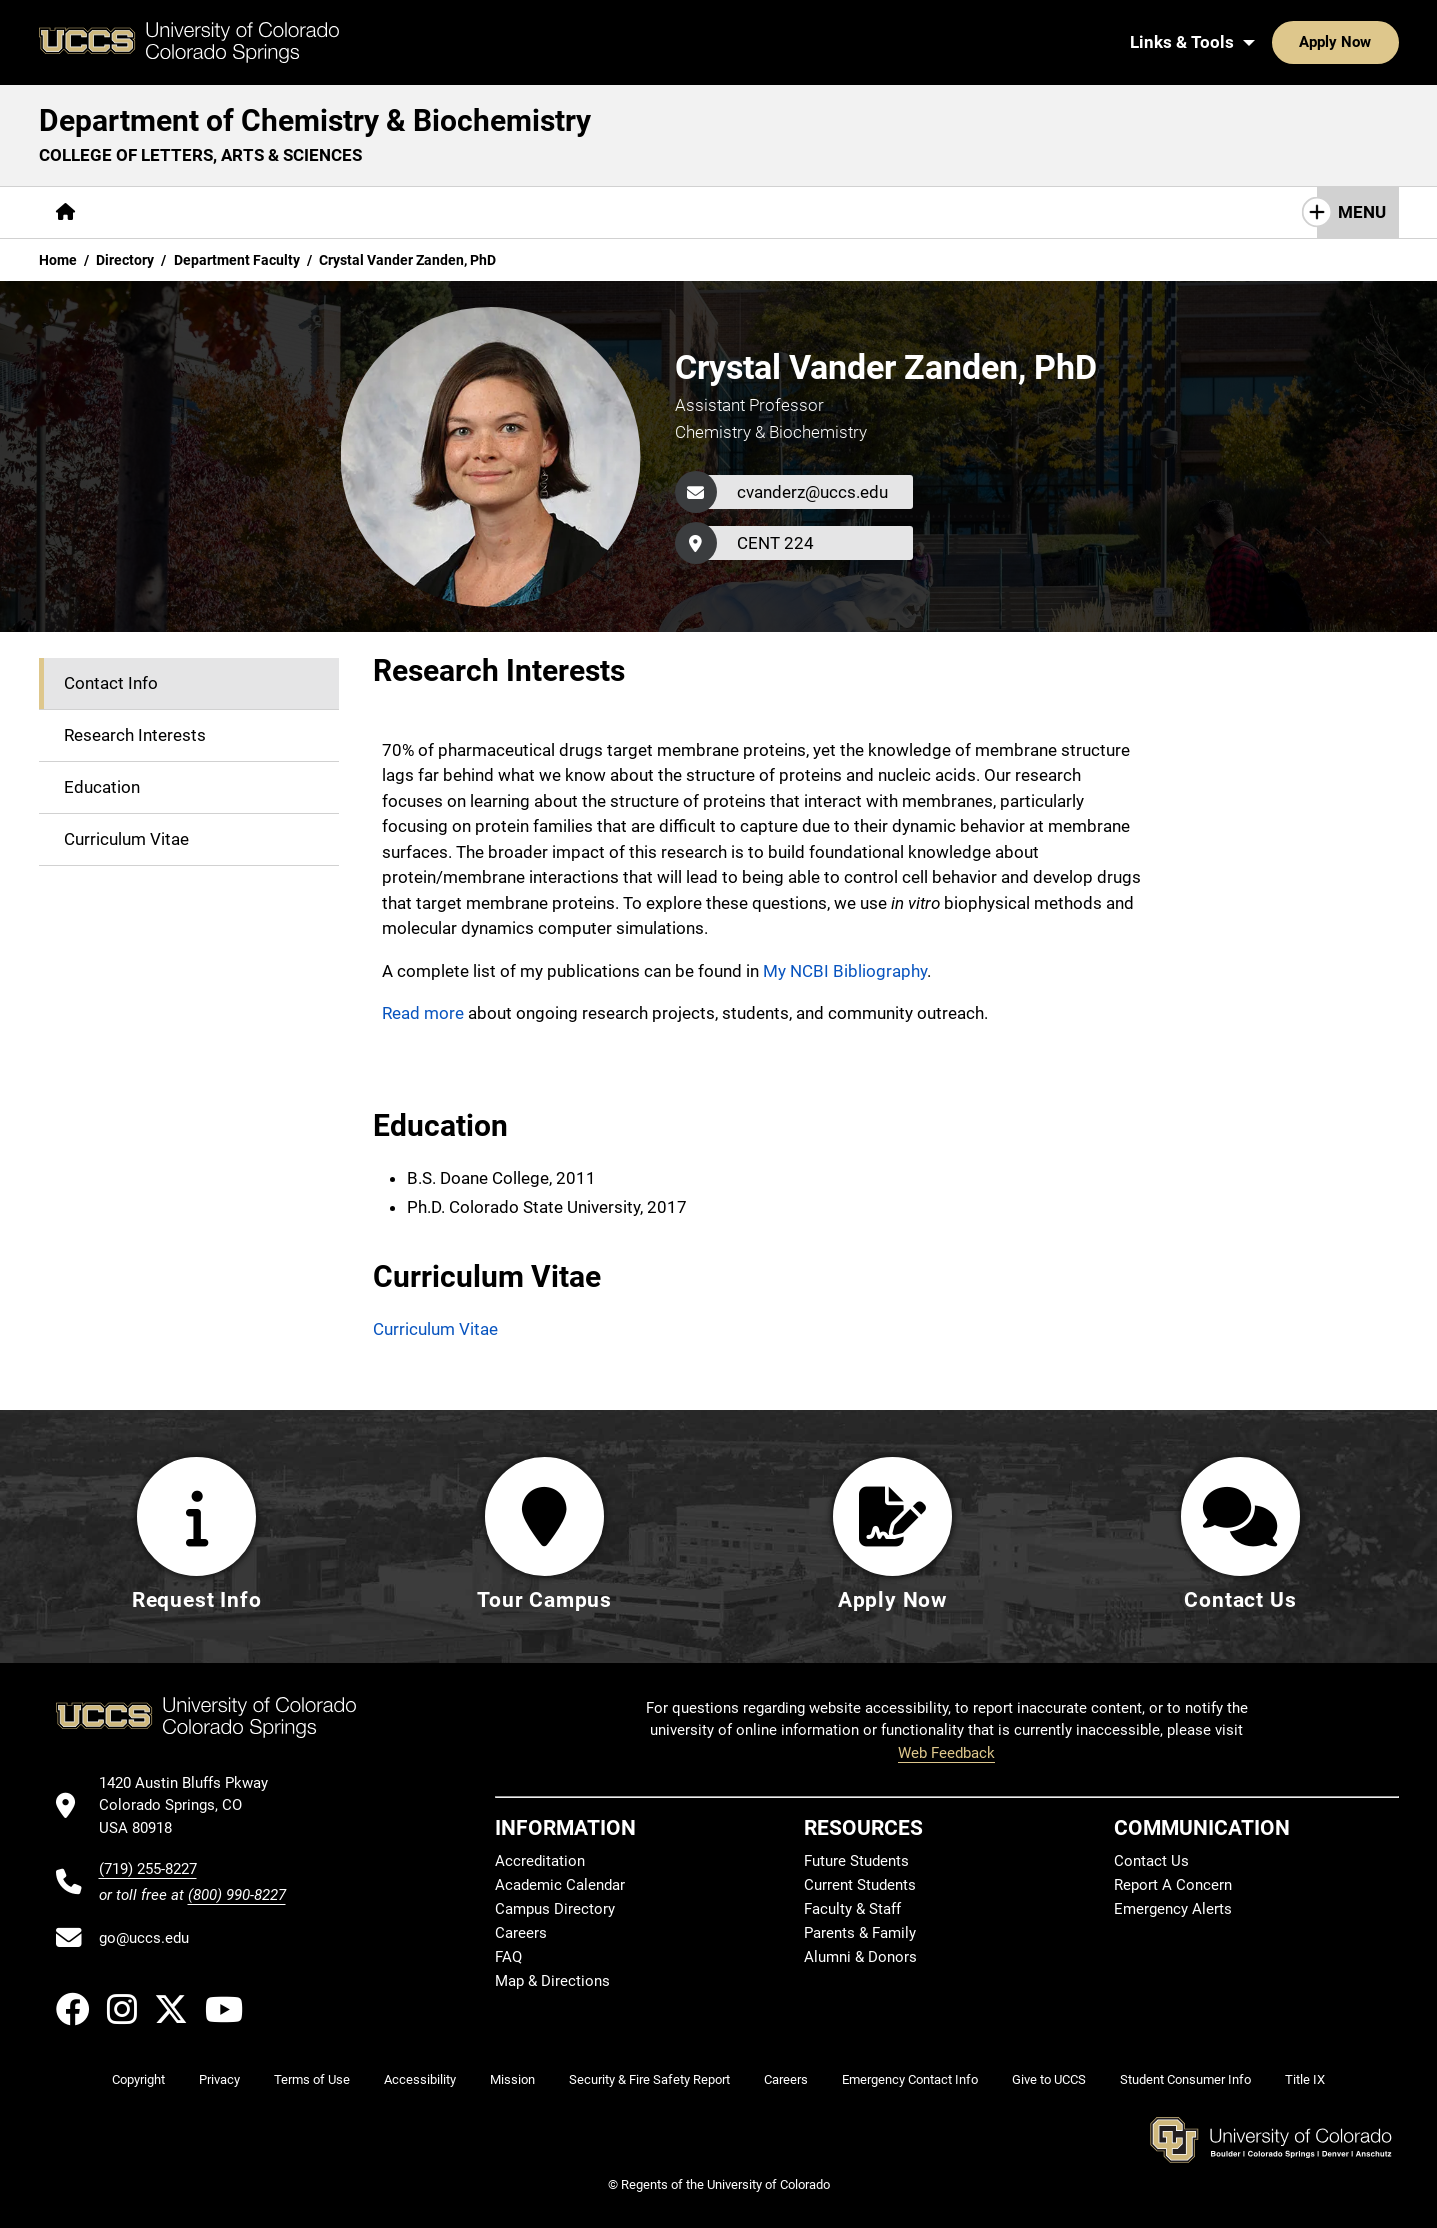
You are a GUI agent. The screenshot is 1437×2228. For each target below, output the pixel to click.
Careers (521, 1933)
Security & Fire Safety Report (649, 2079)
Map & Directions (552, 1981)
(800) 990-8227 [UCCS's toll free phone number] (237, 1895)
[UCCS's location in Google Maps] (192, 1805)
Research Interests (135, 735)
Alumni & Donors (860, 1957)
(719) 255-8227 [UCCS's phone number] (148, 1869)
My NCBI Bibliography (845, 971)
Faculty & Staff (852, 1909)
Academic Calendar (560, 1885)
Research (375, 212)
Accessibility (420, 2079)
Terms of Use (312, 2079)
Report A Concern (1173, 1885)
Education (102, 787)
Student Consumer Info (1185, 2079)
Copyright (138, 2079)
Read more (423, 1013)
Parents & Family (860, 1933)
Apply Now (1274, 42)
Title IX (1305, 2079)
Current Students (860, 1885)
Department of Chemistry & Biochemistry (315, 120)
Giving (615, 212)
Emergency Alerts (1173, 1909)
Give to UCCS (1049, 2079)
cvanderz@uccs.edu (812, 492)
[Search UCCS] (1376, 42)
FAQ (508, 1957)
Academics (262, 212)
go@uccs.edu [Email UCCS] (144, 1938)
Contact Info (111, 683)
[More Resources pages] (500, 212)
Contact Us (717, 212)
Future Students (856, 1861)
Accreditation (540, 1861)
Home (58, 260)
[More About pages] (147, 212)
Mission (512, 2079)
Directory (125, 260)
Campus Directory (555, 1909)
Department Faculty (237, 260)
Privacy (219, 2079)
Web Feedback (946, 1753)
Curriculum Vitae (126, 839)
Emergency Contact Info (910, 2079)
